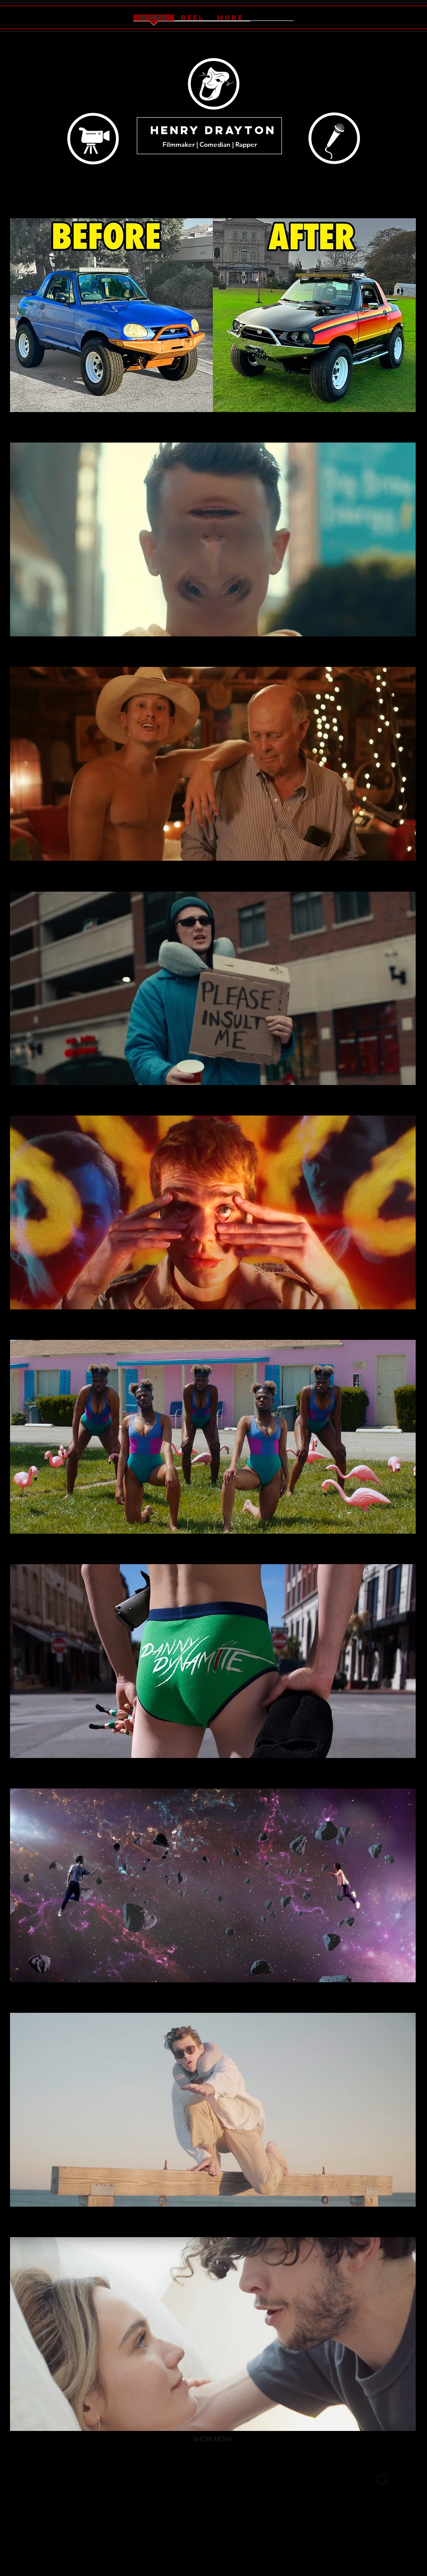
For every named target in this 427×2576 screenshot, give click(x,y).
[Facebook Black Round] (329, 2479)
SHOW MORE (213, 2439)
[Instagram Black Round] (355, 2479)
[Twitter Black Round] (381, 2479)
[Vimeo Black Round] (407, 2479)
